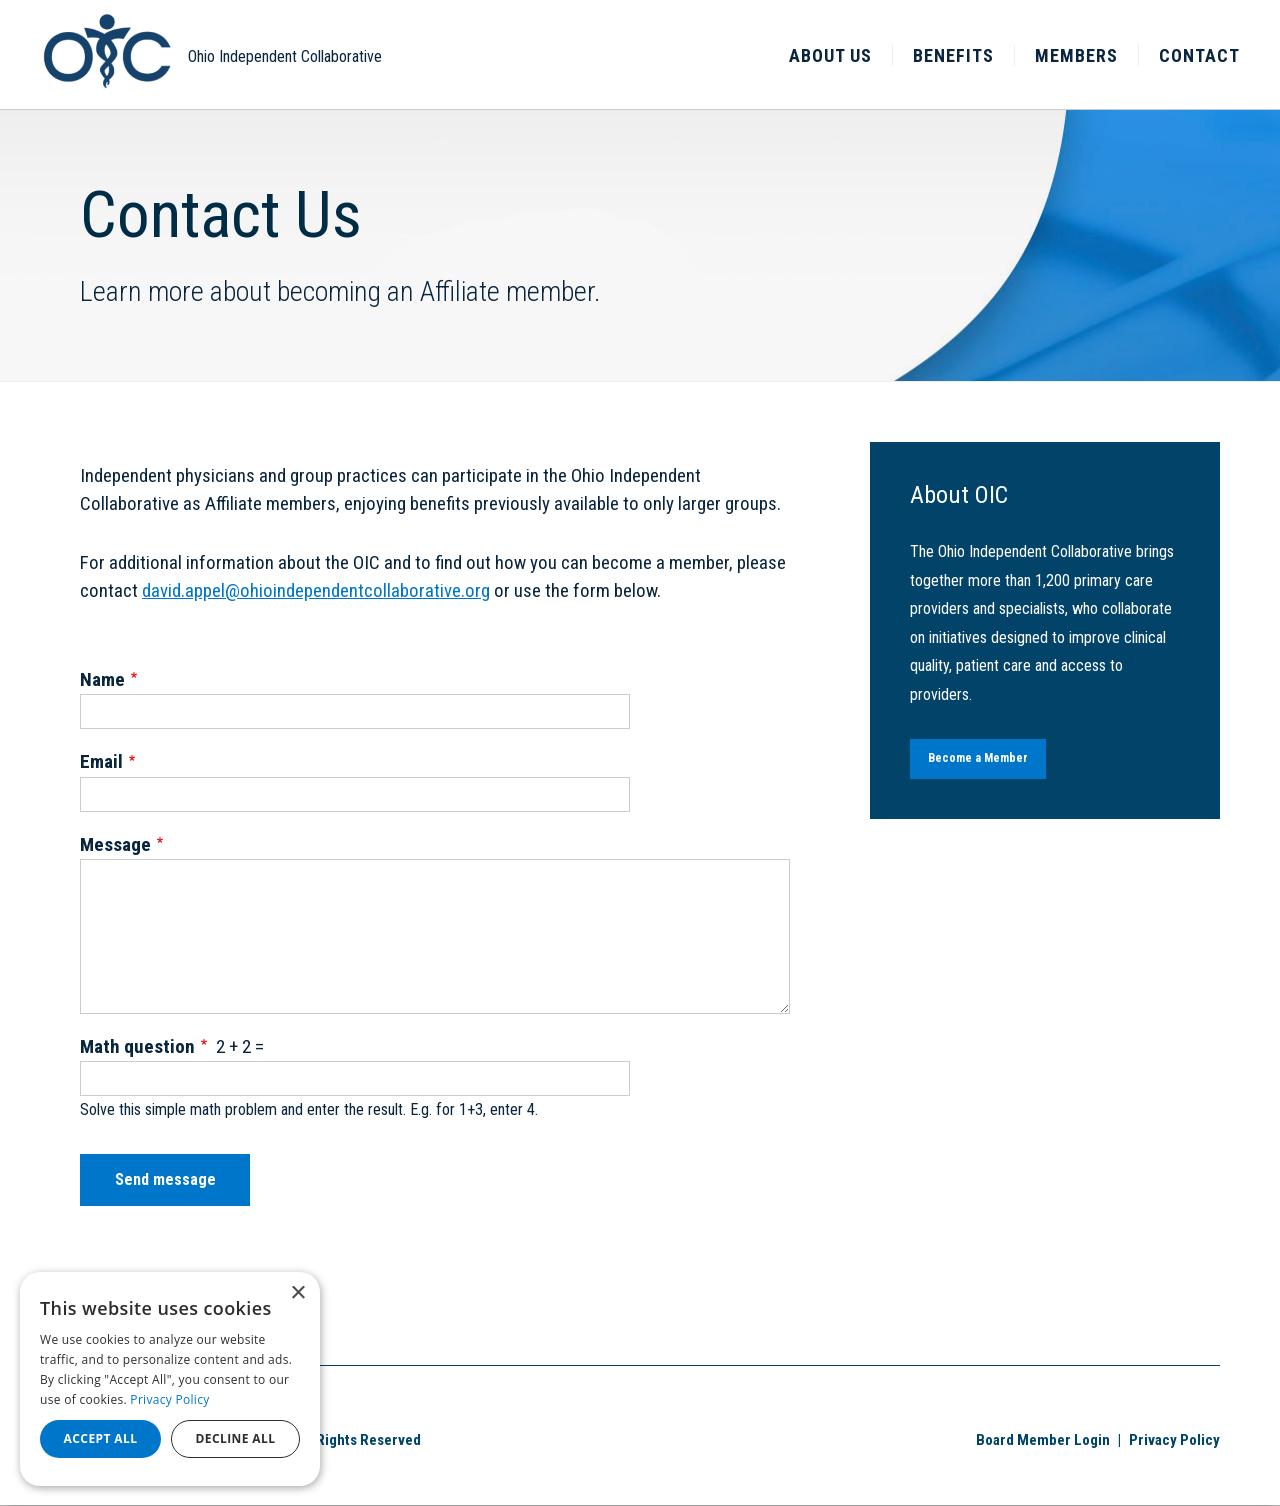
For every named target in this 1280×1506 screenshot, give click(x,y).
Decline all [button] (236, 1438)
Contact (1199, 55)
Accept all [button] (101, 1438)
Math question (137, 1046)
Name (102, 679)
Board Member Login (1043, 1440)
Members (1076, 55)
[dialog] (170, 1379)
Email (101, 761)
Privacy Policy (1174, 1440)
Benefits (953, 55)
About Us (830, 55)
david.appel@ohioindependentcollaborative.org (316, 590)
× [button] (297, 1293)
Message (115, 844)
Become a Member (978, 758)
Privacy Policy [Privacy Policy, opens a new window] (169, 1399)
